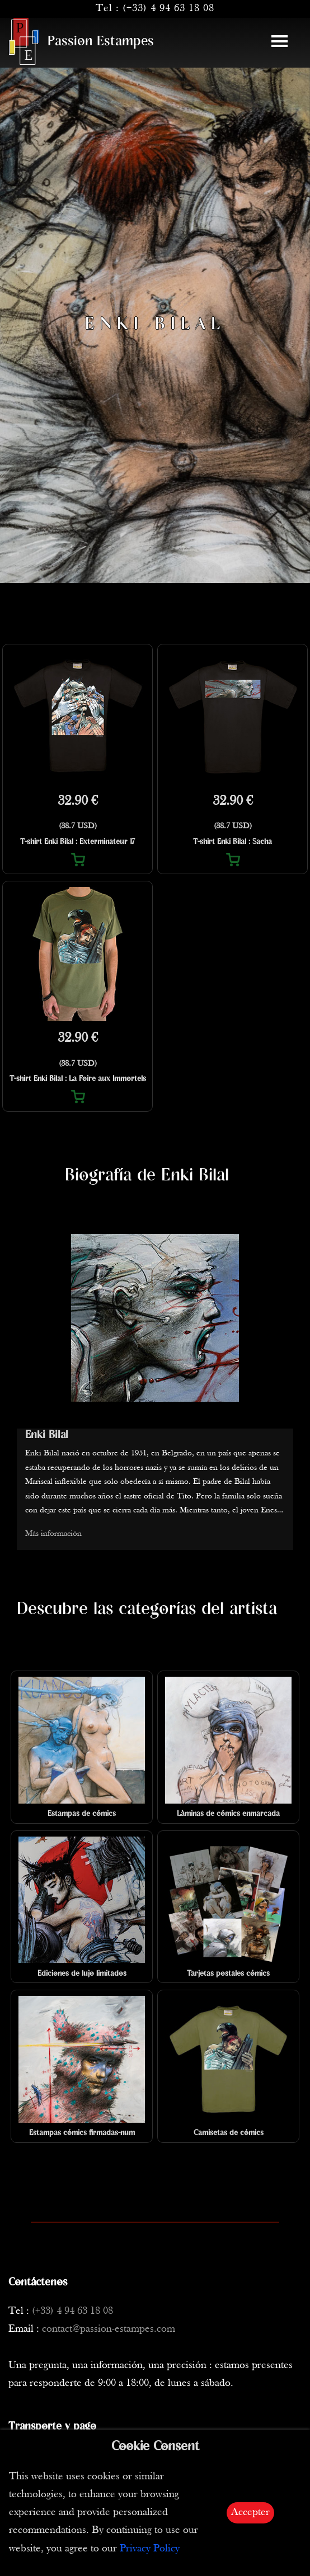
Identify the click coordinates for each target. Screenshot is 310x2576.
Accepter (250, 2512)
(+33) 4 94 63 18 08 (168, 8)
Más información (53, 1534)
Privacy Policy (150, 2549)
